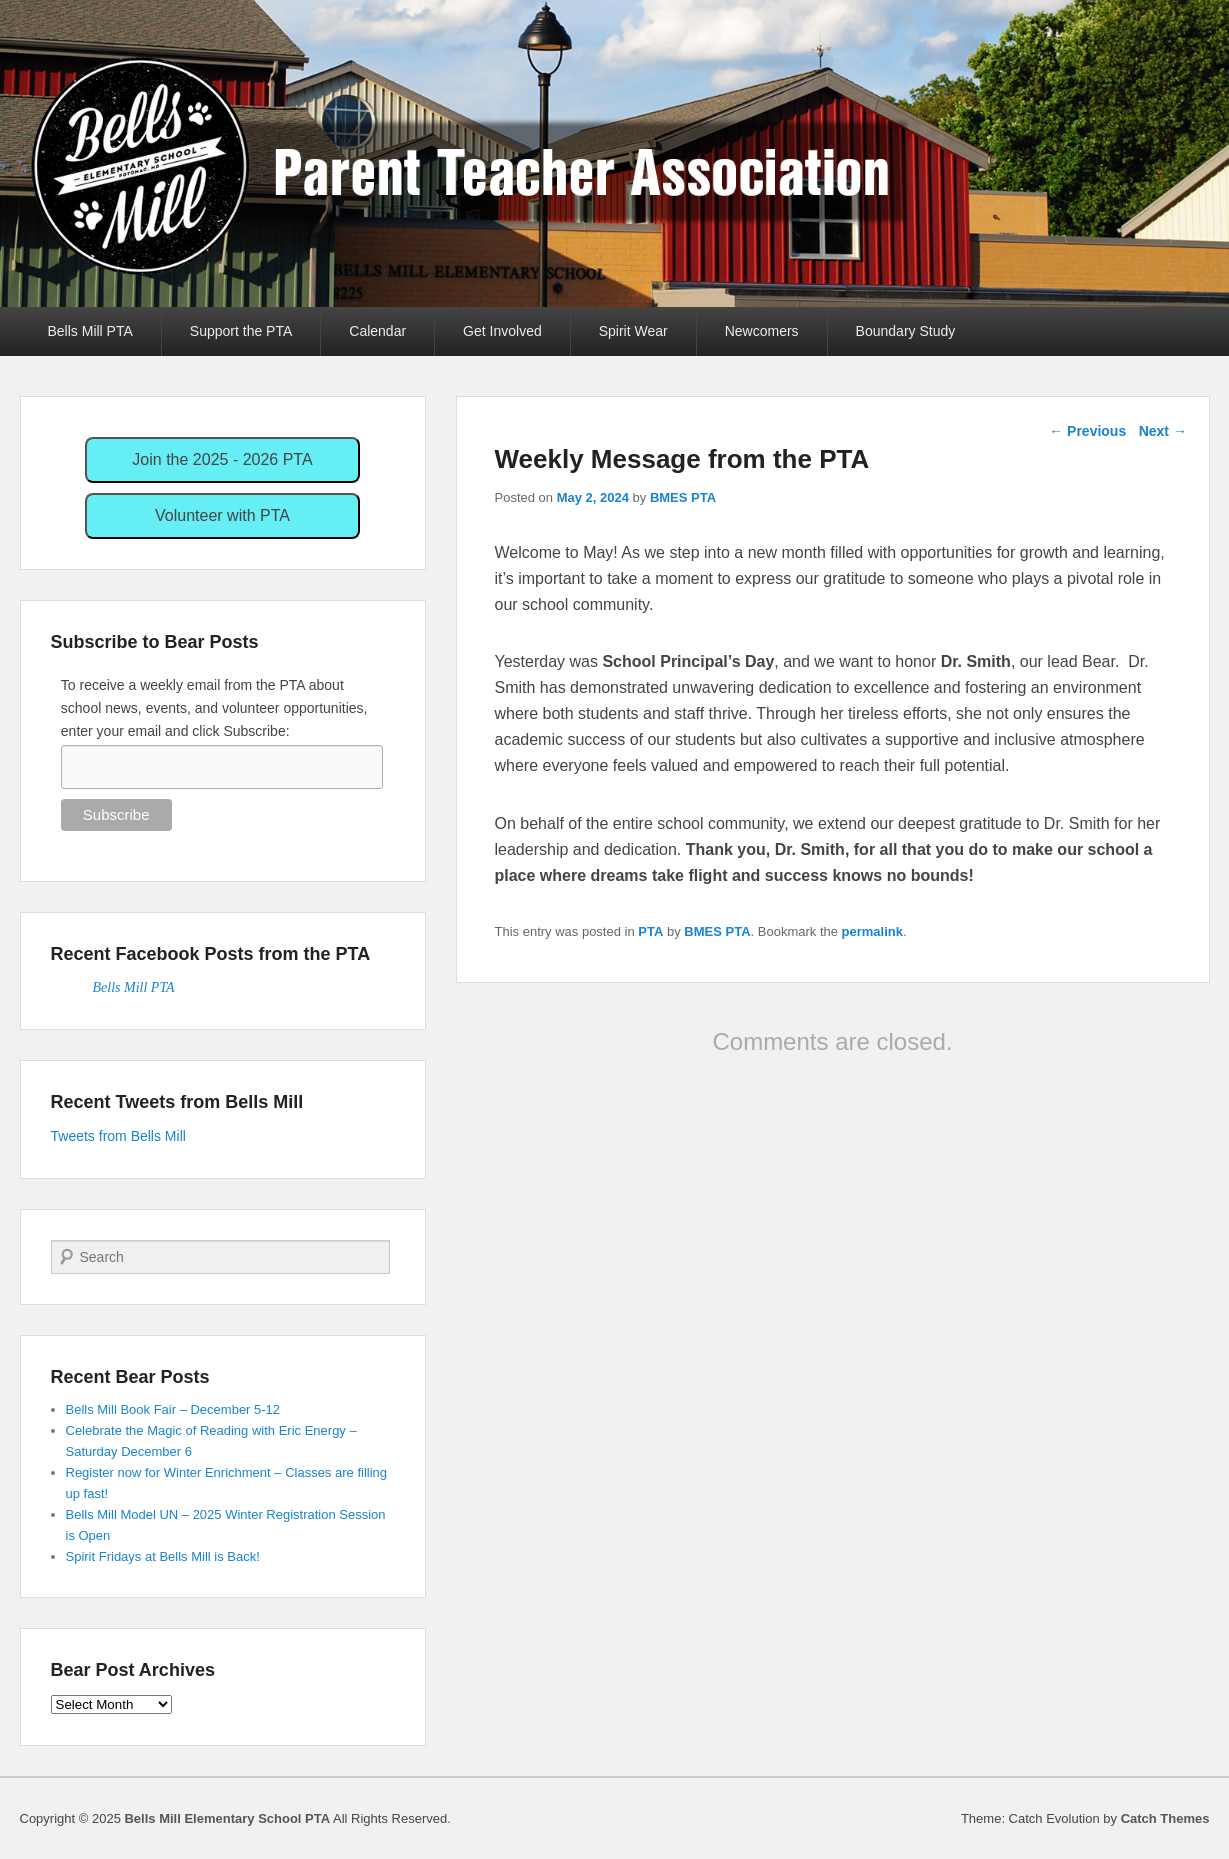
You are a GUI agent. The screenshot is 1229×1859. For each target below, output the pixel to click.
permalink (872, 931)
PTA (650, 931)
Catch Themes (1165, 1818)
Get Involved (502, 331)
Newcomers (762, 331)
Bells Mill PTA (90, 331)
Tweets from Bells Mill (118, 1136)
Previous (1087, 431)
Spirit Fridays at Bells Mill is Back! (163, 1556)
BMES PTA (683, 497)
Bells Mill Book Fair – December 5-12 (173, 1409)
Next (1163, 431)
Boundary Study (906, 331)
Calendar (377, 331)
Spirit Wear (633, 331)
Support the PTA (241, 331)
